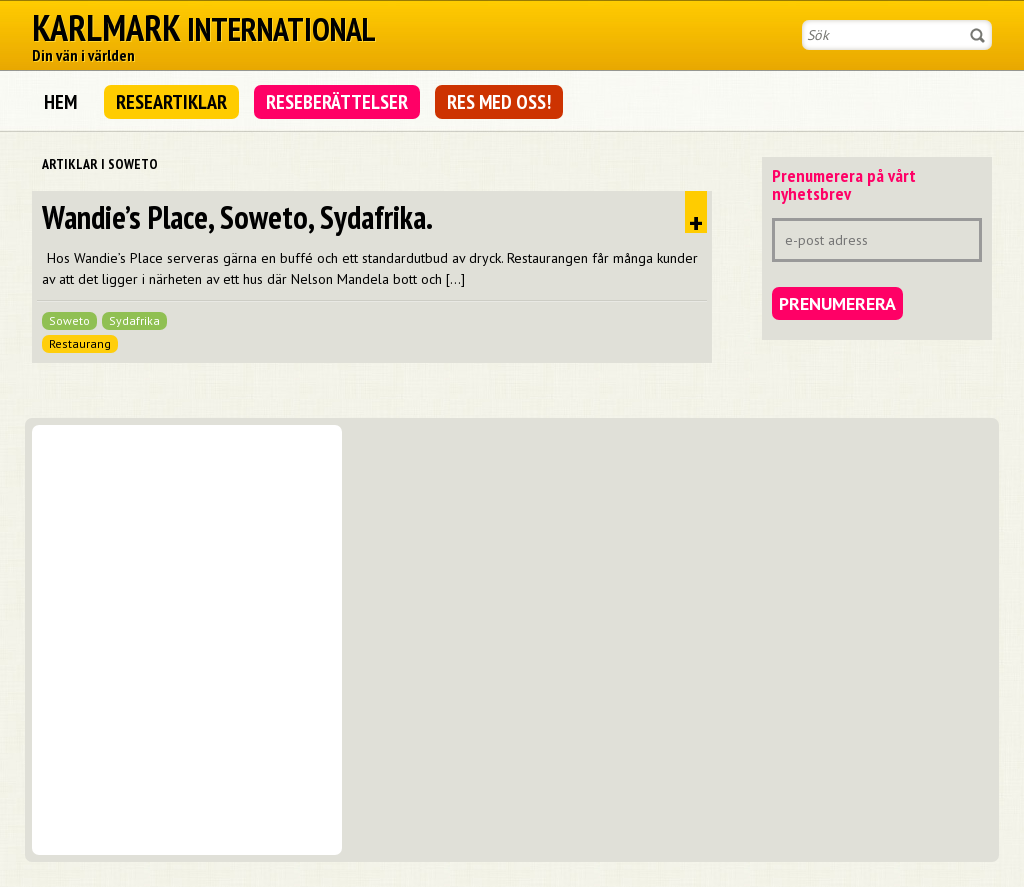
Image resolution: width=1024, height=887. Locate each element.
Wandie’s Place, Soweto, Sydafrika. (237, 217)
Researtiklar (171, 102)
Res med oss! (499, 102)
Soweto (69, 320)
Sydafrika (134, 320)
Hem (60, 102)
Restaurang (80, 343)
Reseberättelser (337, 102)
